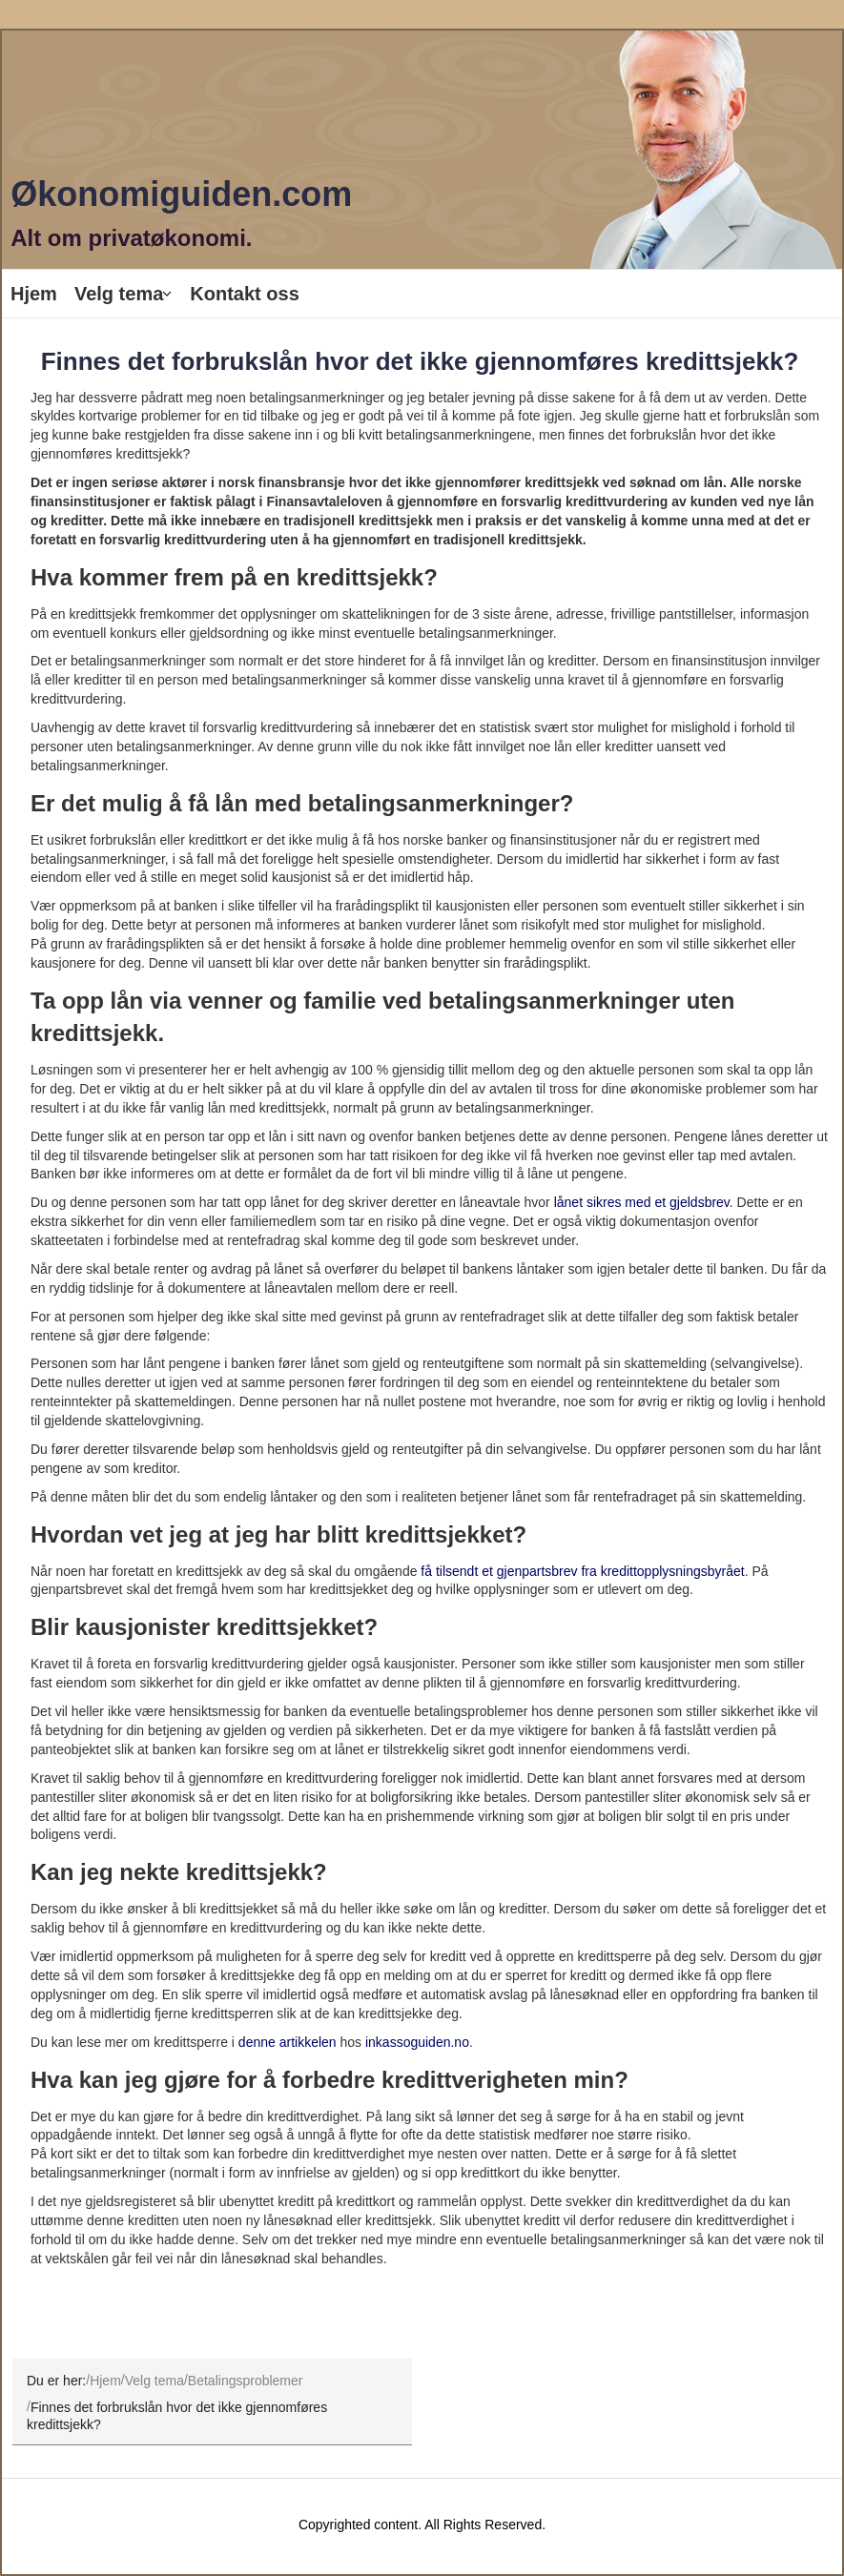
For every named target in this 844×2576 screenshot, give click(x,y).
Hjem (33, 293)
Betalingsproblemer (245, 2379)
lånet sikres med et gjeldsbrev (642, 1202)
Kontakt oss (244, 293)
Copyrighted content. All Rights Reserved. (422, 2524)
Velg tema (118, 293)
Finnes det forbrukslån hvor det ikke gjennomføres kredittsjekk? (420, 361)
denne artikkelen (287, 2042)
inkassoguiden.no (417, 2042)
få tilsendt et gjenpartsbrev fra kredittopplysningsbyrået (582, 1571)
